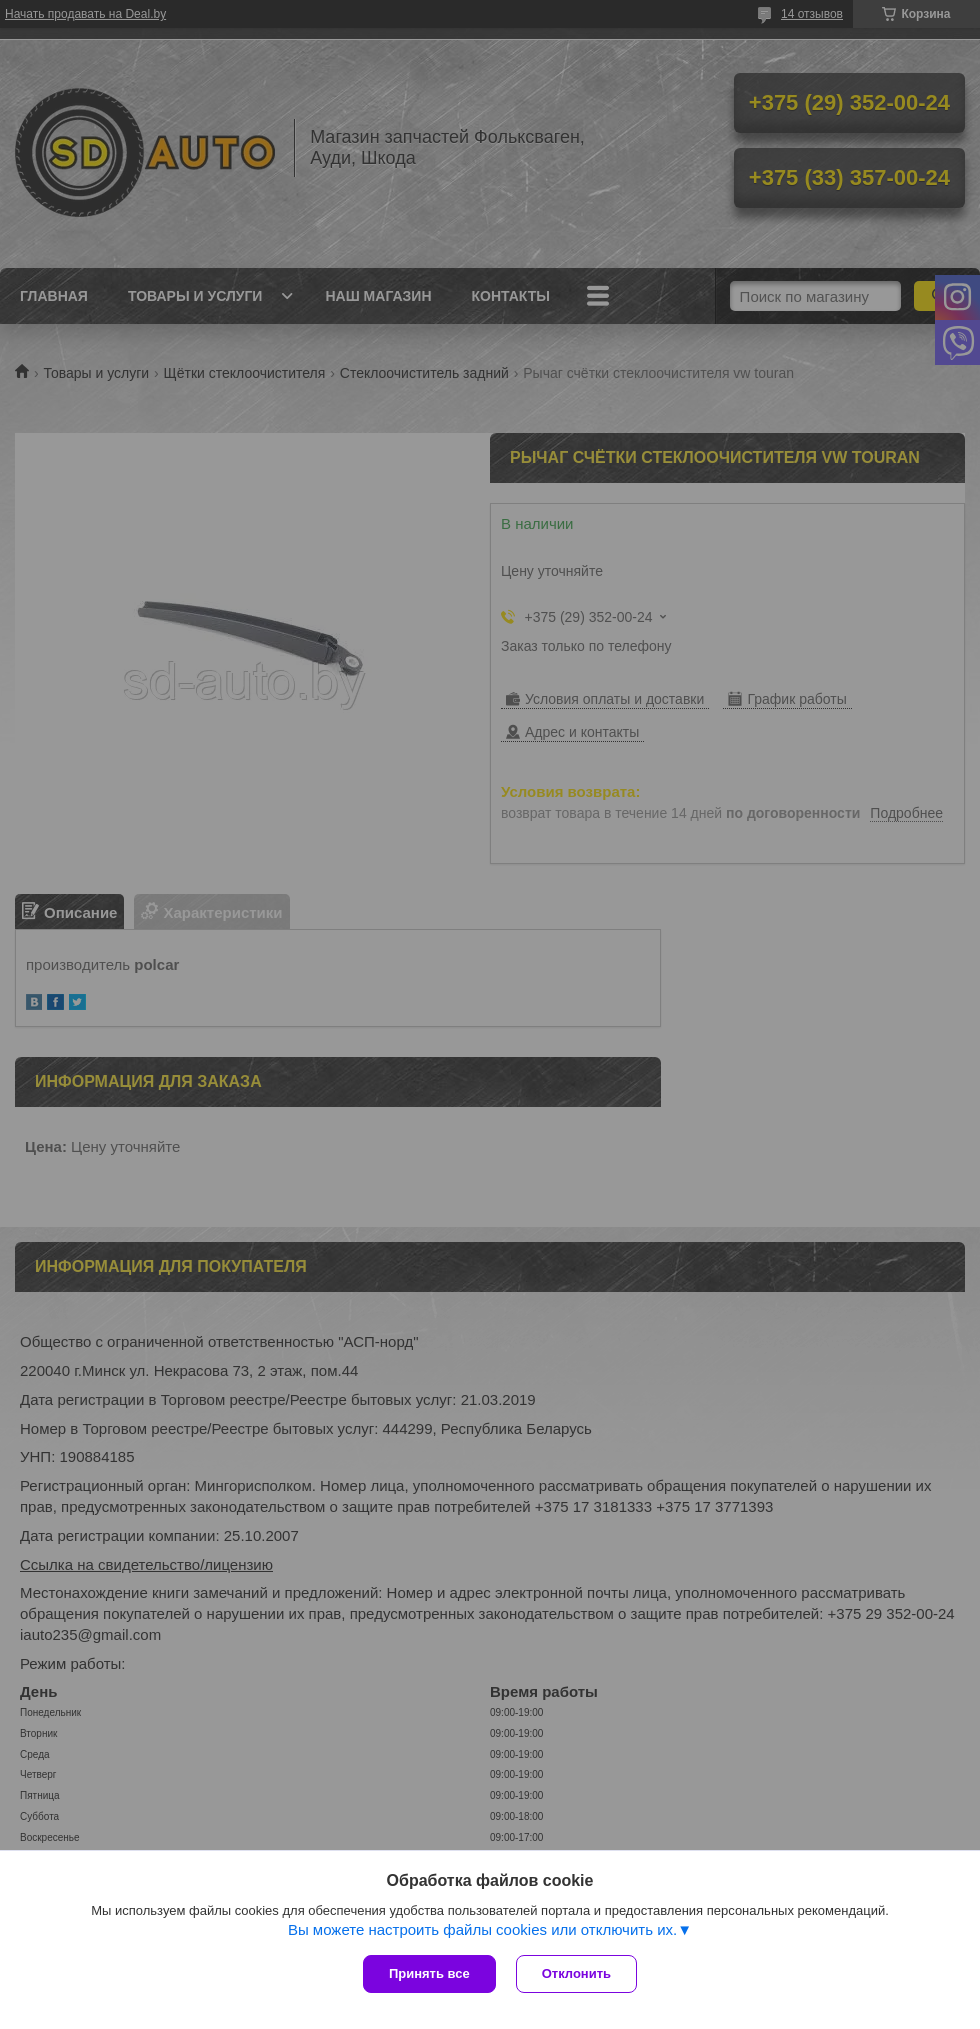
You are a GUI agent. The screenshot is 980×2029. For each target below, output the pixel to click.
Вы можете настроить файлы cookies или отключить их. (482, 1929)
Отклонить (576, 1973)
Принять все (429, 1973)
